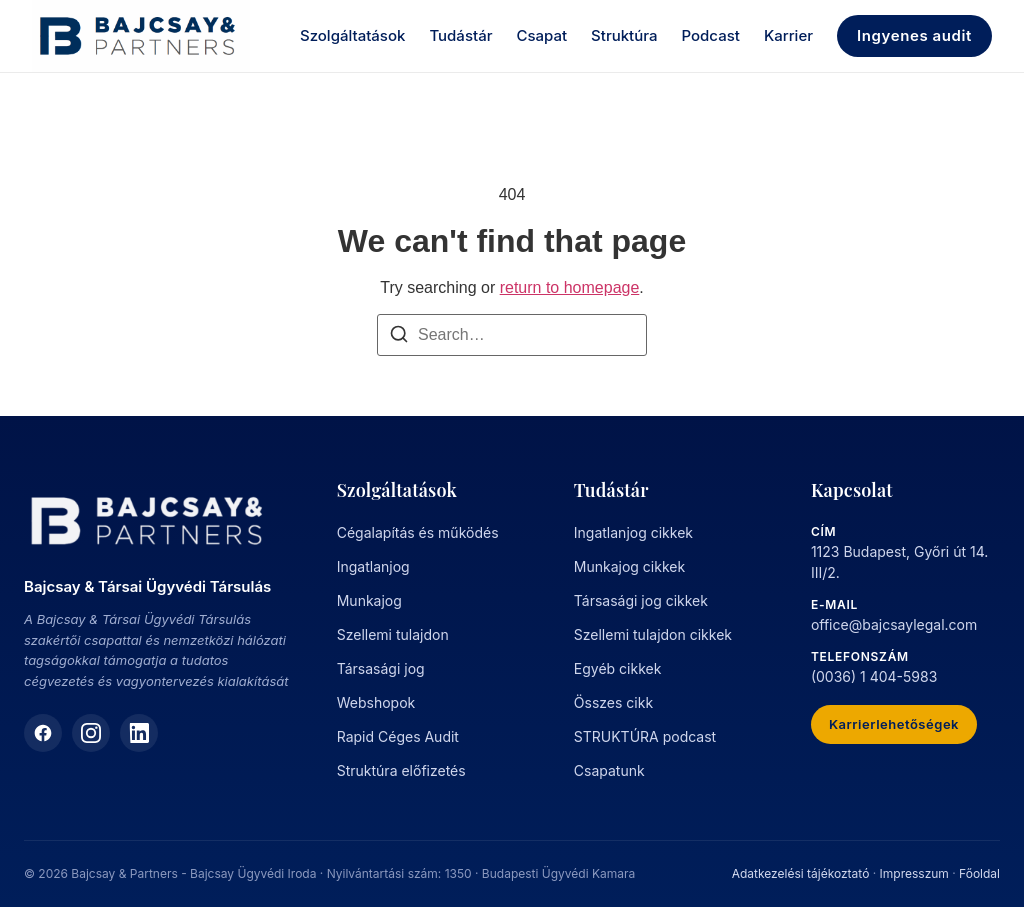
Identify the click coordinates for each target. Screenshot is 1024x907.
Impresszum (914, 873)
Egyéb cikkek (618, 668)
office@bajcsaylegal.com (894, 624)
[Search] (399, 337)
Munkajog (369, 600)
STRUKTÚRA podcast (645, 736)
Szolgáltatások (352, 35)
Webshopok (376, 702)
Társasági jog (381, 668)
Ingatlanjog (373, 566)
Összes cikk (613, 702)
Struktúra (624, 35)
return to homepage (570, 287)
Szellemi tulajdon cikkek (653, 634)
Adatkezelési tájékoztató (801, 873)
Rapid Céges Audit (398, 736)
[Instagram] (91, 733)
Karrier (788, 35)
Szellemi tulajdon (393, 634)
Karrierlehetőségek (894, 724)
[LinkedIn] (139, 733)
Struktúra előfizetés (401, 770)
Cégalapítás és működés (418, 532)
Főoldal (979, 873)
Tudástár (460, 35)
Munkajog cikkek (629, 566)
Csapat (541, 35)
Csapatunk (609, 770)
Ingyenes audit (914, 35)
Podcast (711, 35)
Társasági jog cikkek (641, 600)
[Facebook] (43, 733)
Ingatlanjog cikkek (633, 532)
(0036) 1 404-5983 (874, 676)
